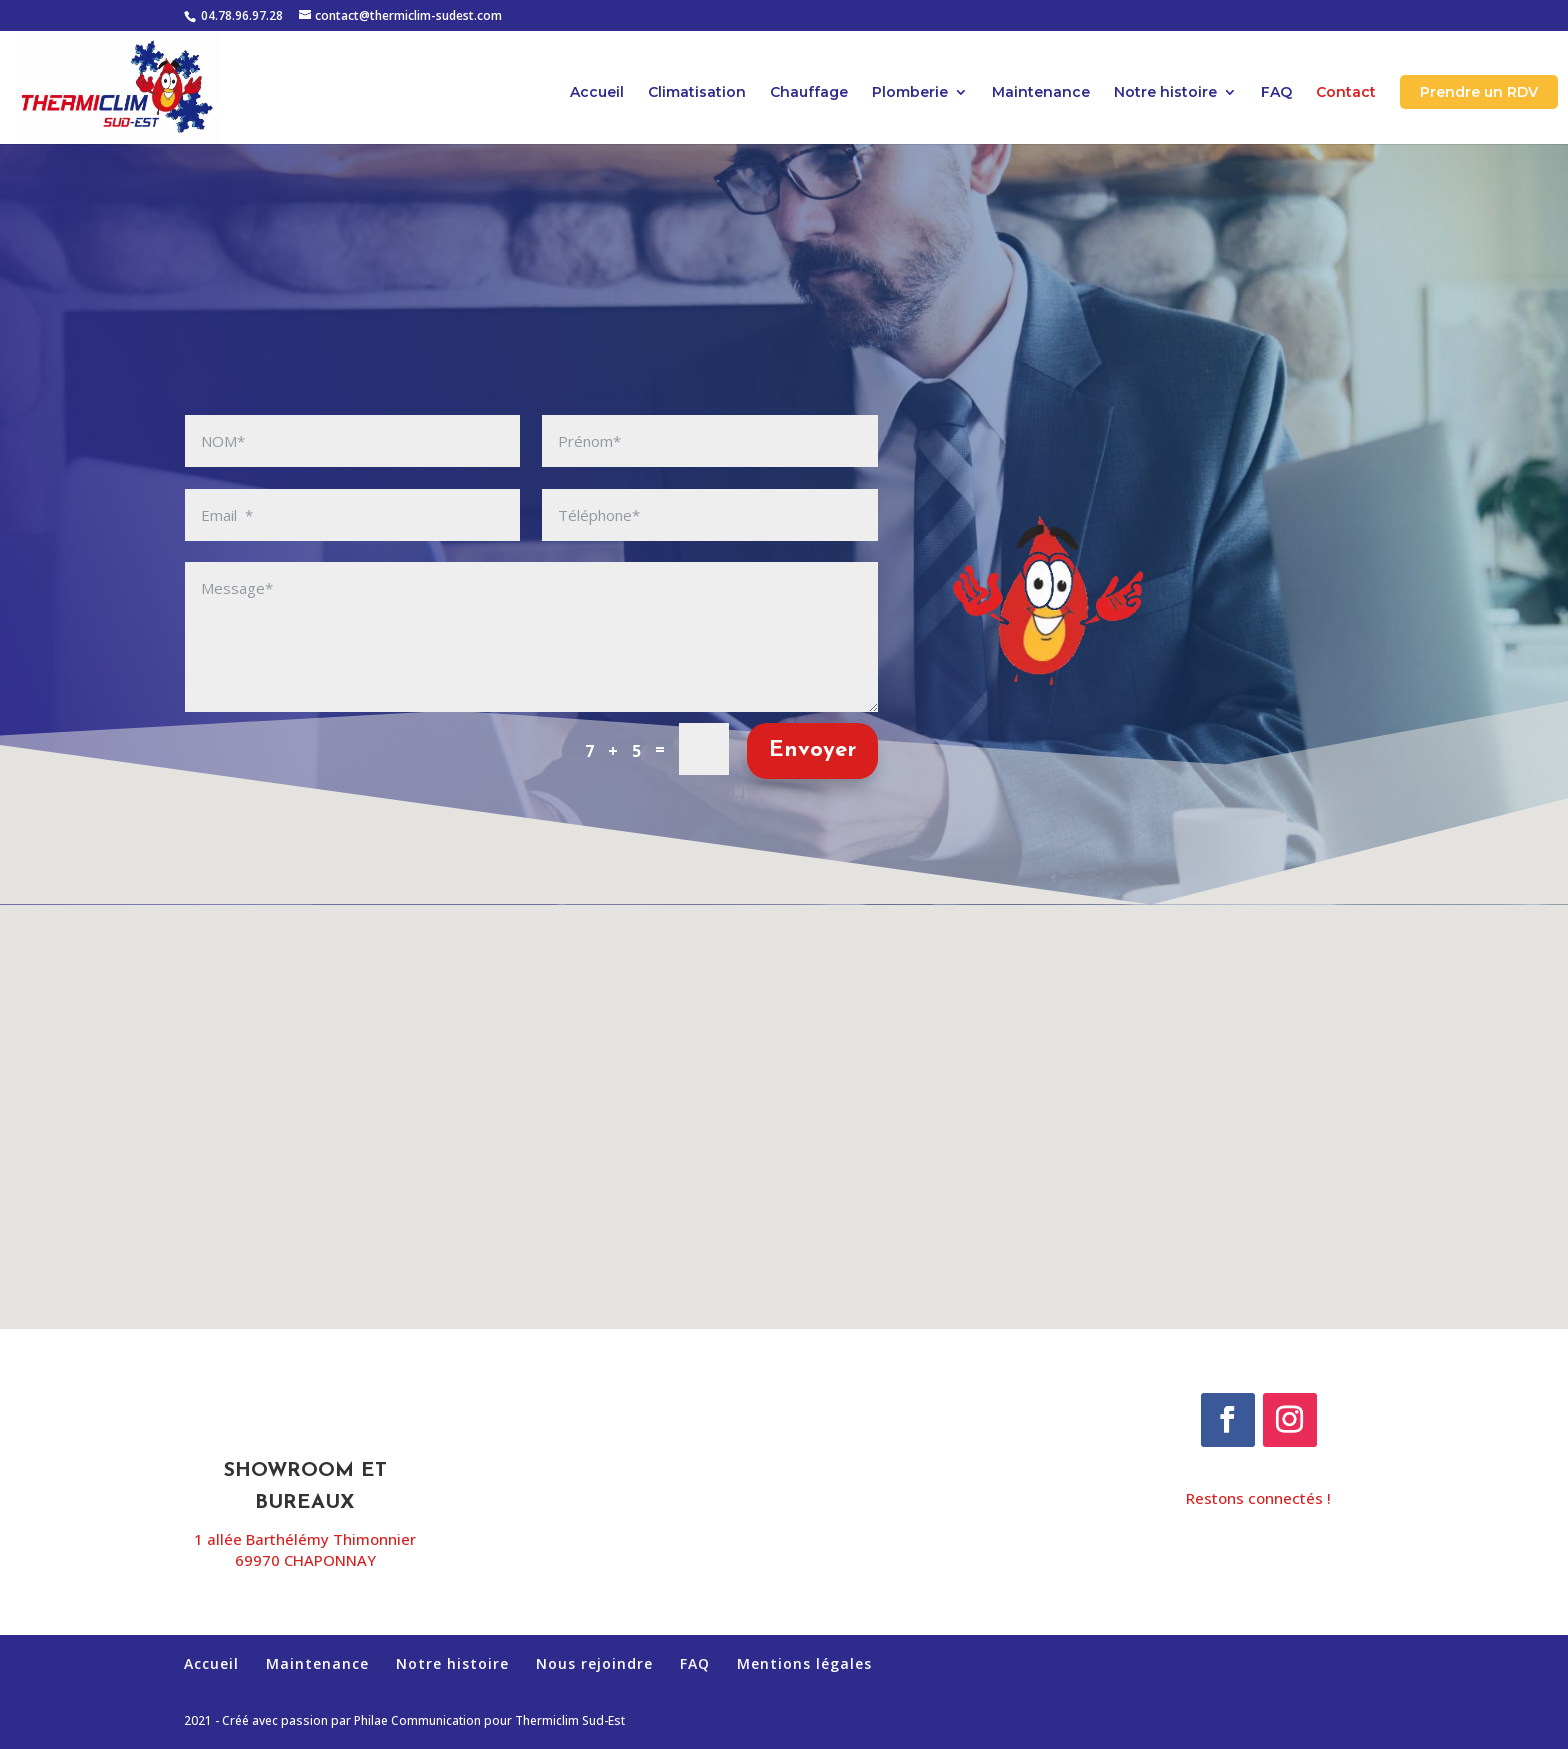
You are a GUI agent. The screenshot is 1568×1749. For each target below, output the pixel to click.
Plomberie (910, 93)
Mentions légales (804, 1663)
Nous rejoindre (594, 1663)
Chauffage (809, 93)
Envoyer (812, 750)
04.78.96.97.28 (242, 15)
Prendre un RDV (1479, 92)
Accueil (597, 93)
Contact (1346, 93)
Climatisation (697, 93)
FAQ (1276, 93)
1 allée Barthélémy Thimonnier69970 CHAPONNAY (305, 1549)
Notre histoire (1165, 93)
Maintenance (1041, 93)
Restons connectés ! (1258, 1498)
